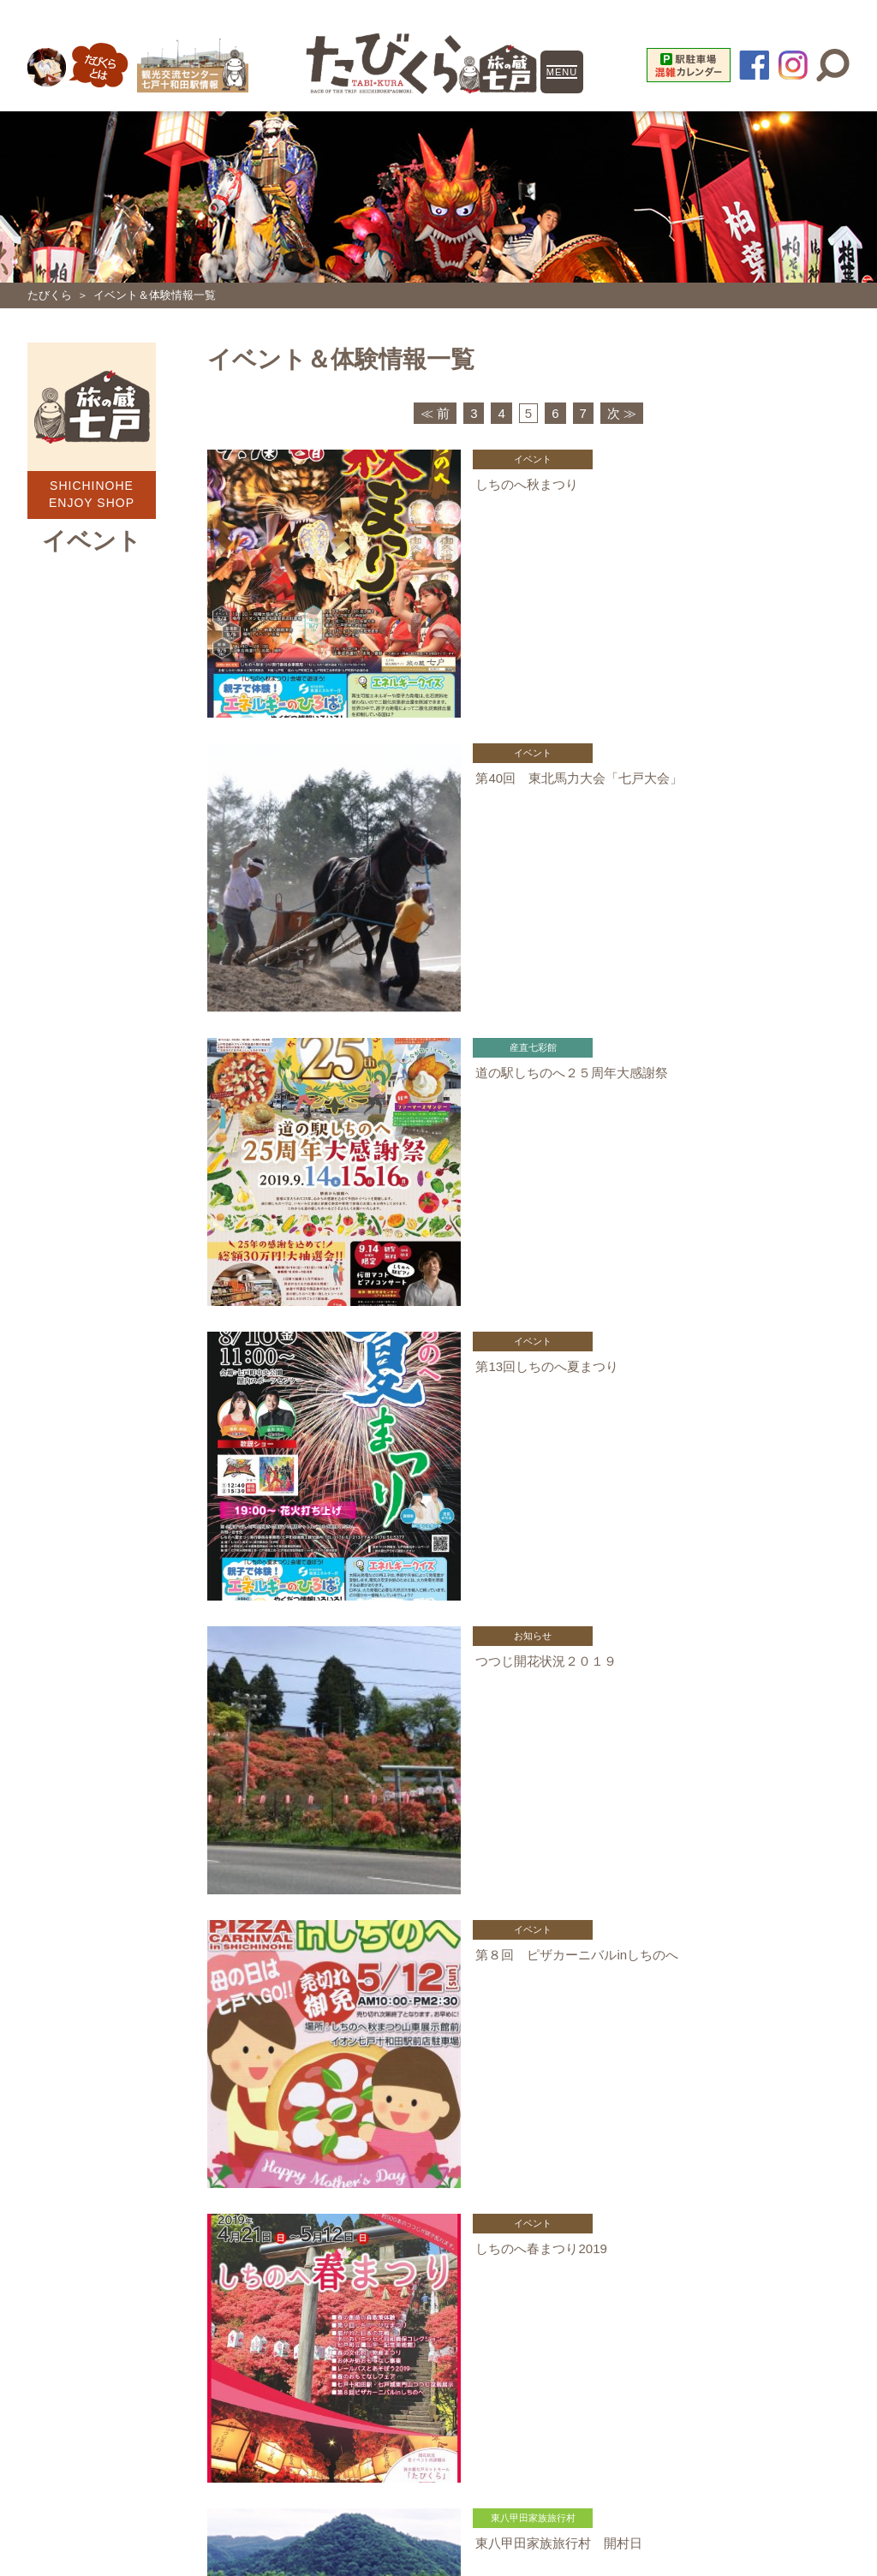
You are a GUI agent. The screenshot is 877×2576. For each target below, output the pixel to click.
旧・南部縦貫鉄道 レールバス (185, 2229)
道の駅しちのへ (438, 2152)
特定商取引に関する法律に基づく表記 (450, 2307)
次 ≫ (621, 411)
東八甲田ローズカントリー (185, 2190)
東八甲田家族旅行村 (692, 2152)
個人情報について (276, 2307)
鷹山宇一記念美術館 (439, 2267)
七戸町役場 (185, 2267)
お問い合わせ (613, 2307)
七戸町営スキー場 (438, 2190)
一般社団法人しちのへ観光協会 (185, 2152)
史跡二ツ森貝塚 (438, 2229)
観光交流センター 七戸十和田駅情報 (692, 2190)
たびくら (49, 295)
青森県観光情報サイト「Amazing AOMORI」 (692, 2267)
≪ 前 (435, 411)
